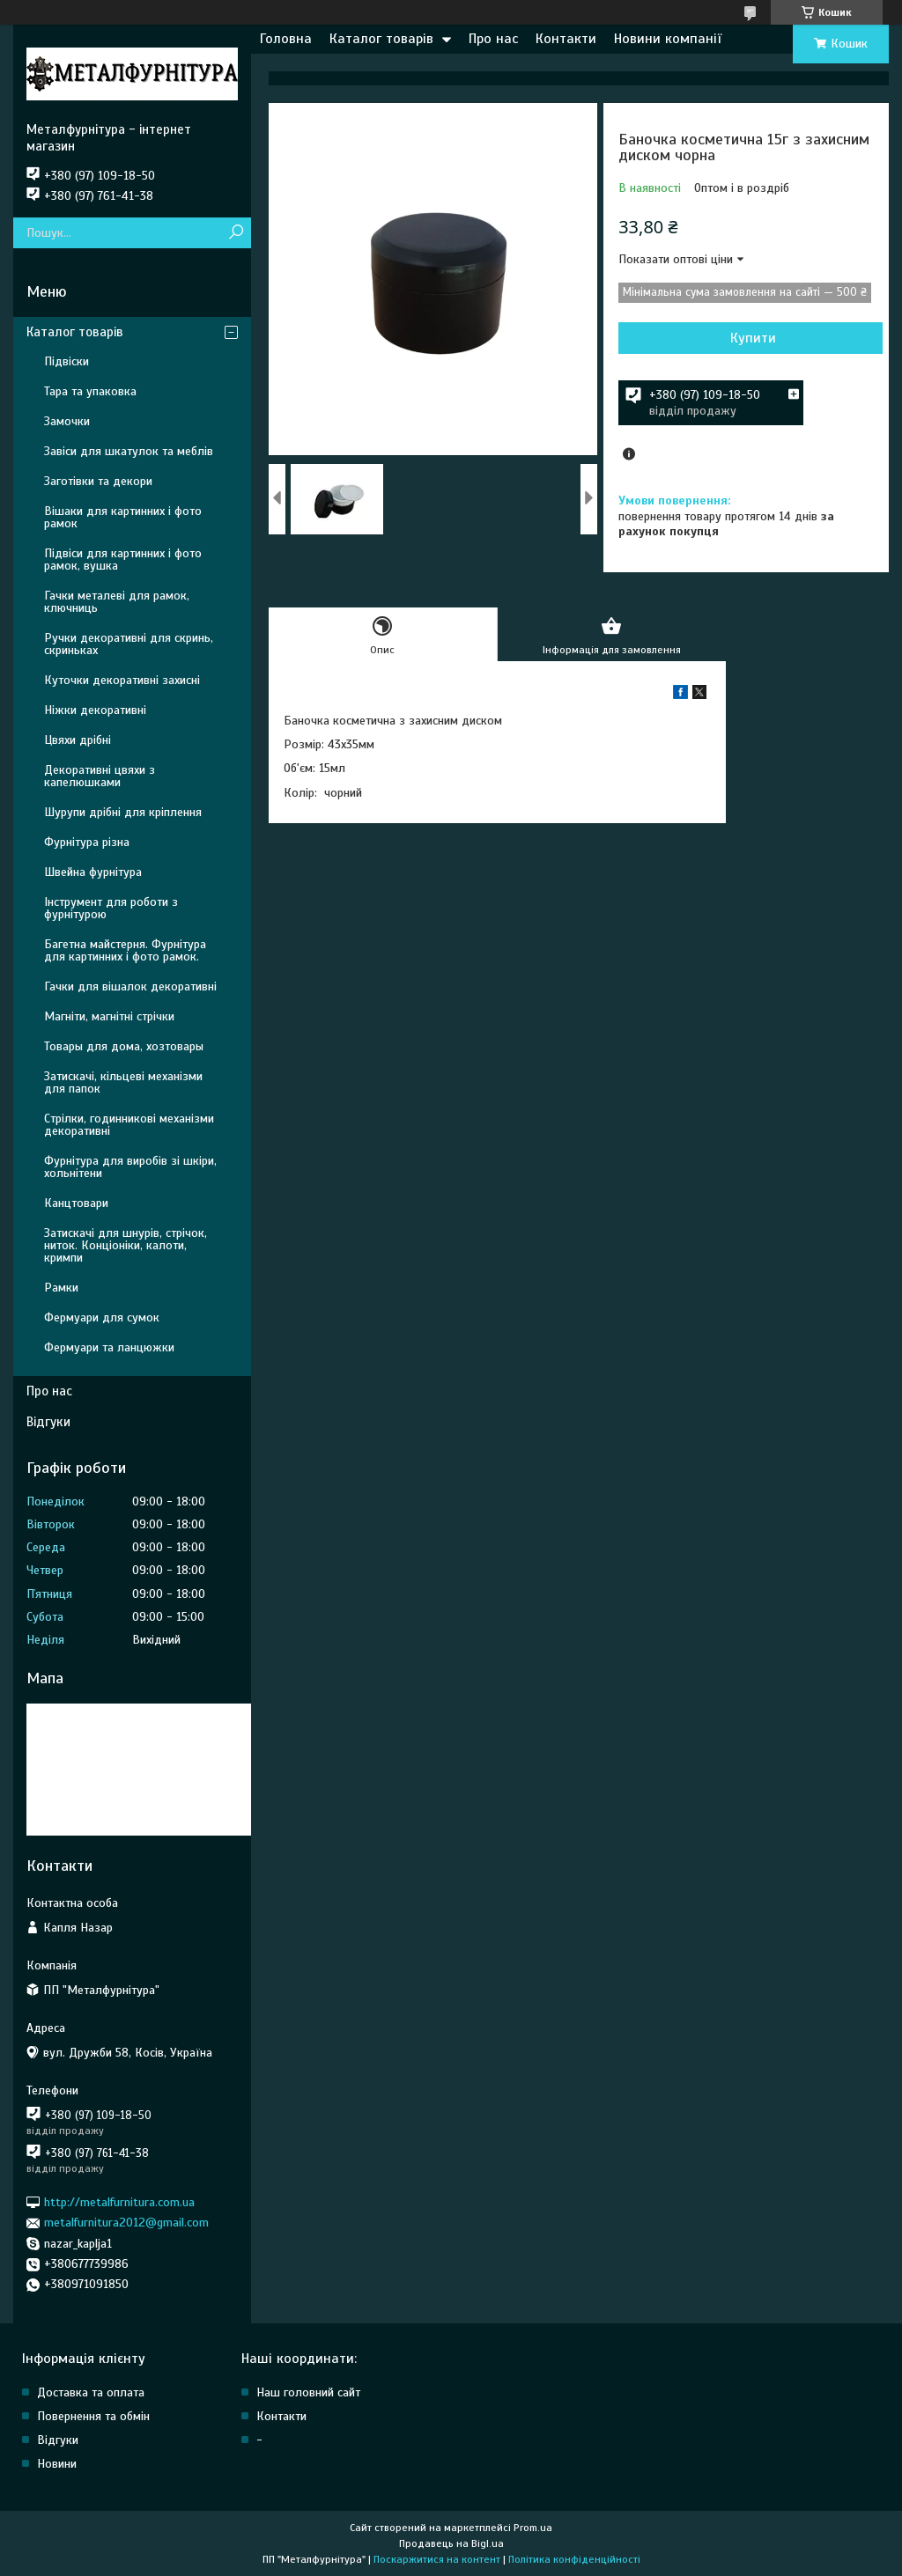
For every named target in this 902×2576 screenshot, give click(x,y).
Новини (57, 2463)
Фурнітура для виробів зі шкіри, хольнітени (130, 1167)
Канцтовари (76, 1203)
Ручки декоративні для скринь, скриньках (128, 644)
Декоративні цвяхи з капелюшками (99, 776)
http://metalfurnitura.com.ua (119, 2202)
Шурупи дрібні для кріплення (123, 812)
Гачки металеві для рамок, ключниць (116, 601)
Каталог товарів (381, 39)
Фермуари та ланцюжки (109, 1347)
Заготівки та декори (98, 481)
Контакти (566, 39)
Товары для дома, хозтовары (123, 1046)
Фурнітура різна (86, 842)
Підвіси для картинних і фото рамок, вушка (123, 559)
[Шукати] (235, 232)
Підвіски (66, 361)
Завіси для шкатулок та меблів (128, 451)
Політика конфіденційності (574, 2559)
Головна (286, 39)
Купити (753, 338)
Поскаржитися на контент (436, 2559)
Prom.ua (533, 2527)
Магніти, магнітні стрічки (109, 1016)
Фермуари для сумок (101, 1317)
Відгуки (48, 1422)
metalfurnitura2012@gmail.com (126, 2222)
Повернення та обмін (93, 2416)
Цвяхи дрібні (77, 739)
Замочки (67, 421)
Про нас (493, 39)
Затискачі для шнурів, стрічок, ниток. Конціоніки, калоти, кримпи (125, 1245)
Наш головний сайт (308, 2392)
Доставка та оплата (90, 2392)
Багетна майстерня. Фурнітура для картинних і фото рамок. (125, 950)
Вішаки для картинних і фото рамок (123, 517)
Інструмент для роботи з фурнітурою (111, 908)
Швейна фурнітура (93, 872)
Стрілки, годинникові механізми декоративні (129, 1124)
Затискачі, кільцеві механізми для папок (123, 1082)
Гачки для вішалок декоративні (130, 986)
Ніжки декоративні (95, 710)
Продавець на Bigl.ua (451, 2543)
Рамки (61, 1287)
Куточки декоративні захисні (122, 680)
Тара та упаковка (90, 391)
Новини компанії (667, 39)
